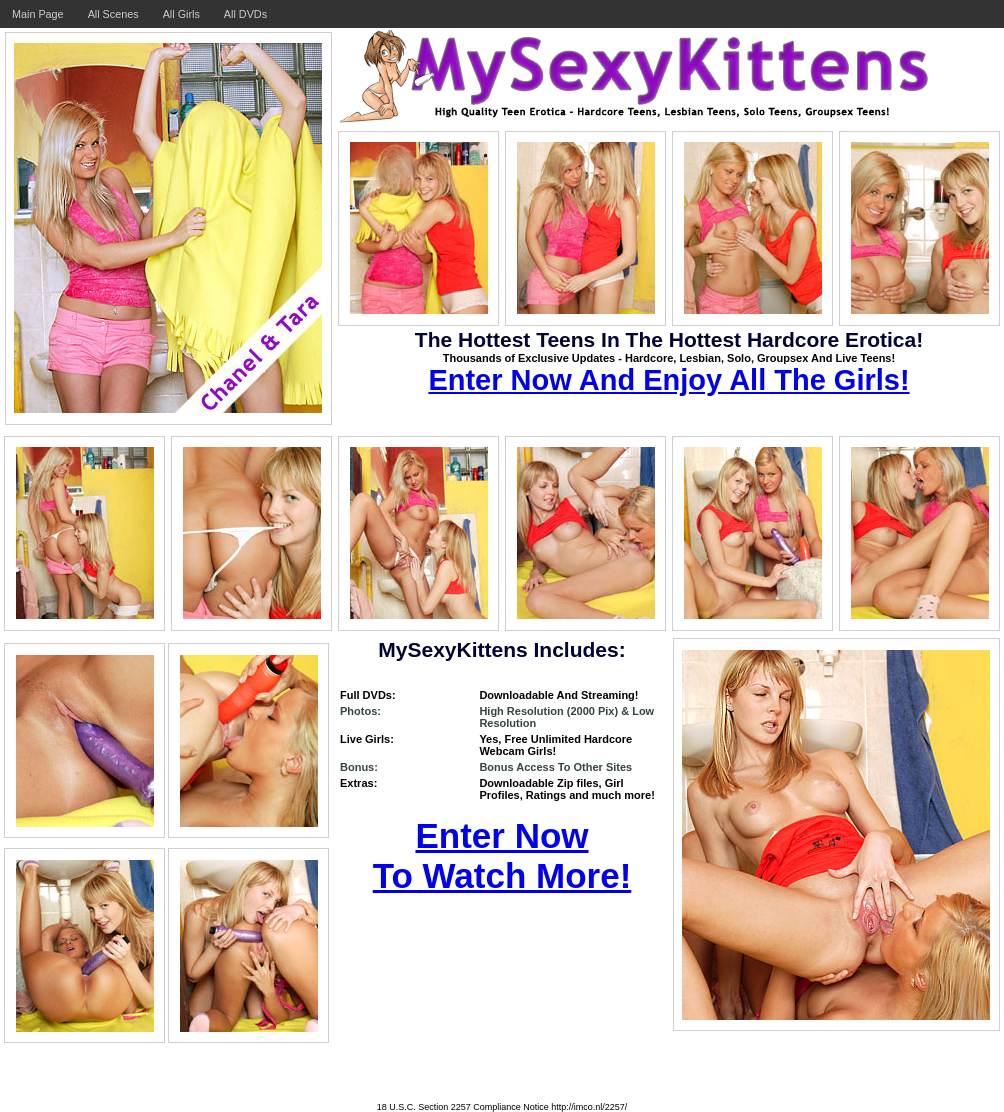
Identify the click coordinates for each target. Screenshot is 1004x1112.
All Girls (181, 14)
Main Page (38, 14)
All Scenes (113, 14)
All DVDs (245, 14)
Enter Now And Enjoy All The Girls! (668, 380)
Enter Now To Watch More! (502, 855)
